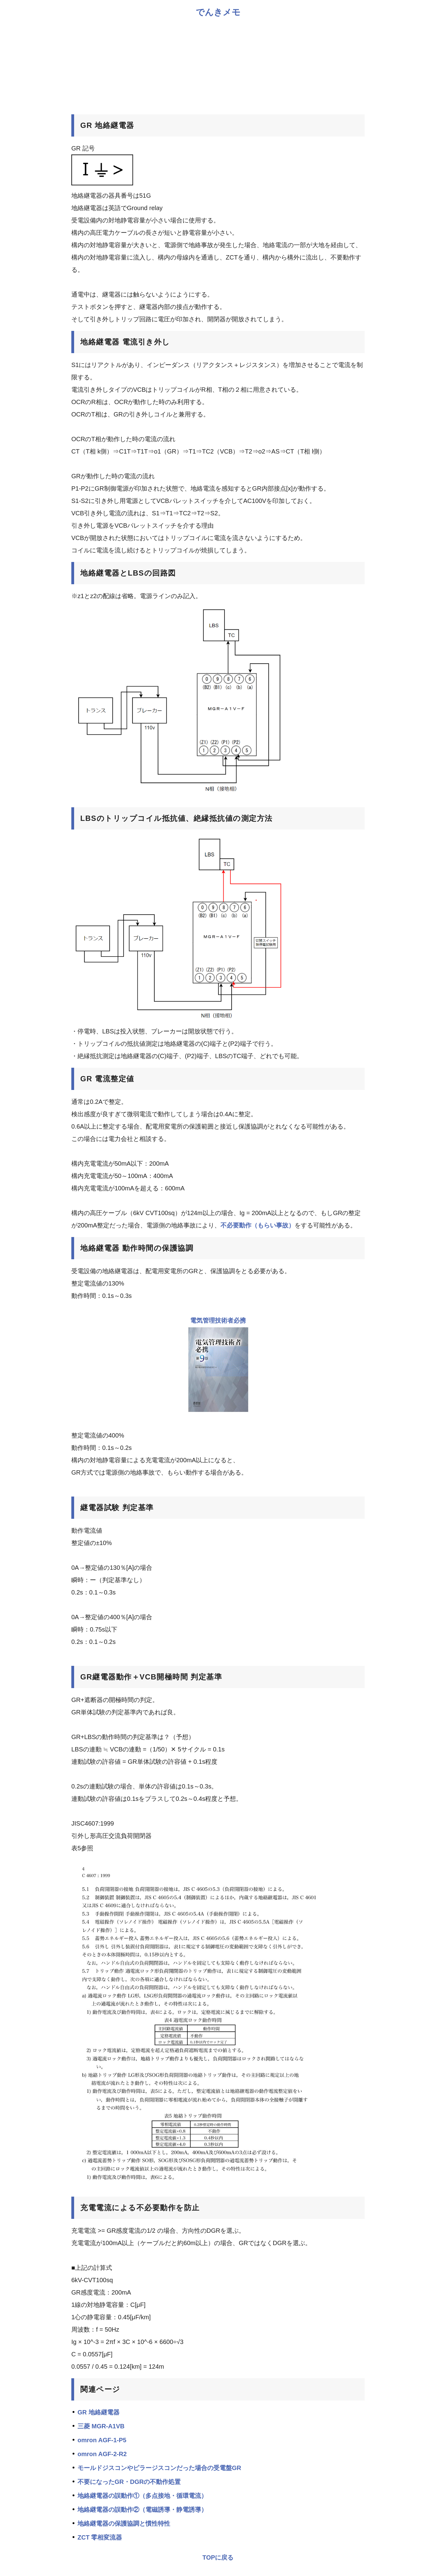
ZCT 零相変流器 (100, 2537)
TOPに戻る (218, 2557)
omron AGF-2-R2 (102, 2454)
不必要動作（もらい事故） (257, 1225)
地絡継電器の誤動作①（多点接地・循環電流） (142, 2495)
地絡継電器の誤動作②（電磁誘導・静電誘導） (142, 2509)
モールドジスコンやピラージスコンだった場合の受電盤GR (159, 2467)
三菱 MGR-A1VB (101, 2426)
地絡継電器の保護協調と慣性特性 (124, 2523)
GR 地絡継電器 (98, 2412)
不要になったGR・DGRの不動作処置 (129, 2481)
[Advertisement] (218, 65)
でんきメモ (218, 12)
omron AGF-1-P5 (102, 2440)
